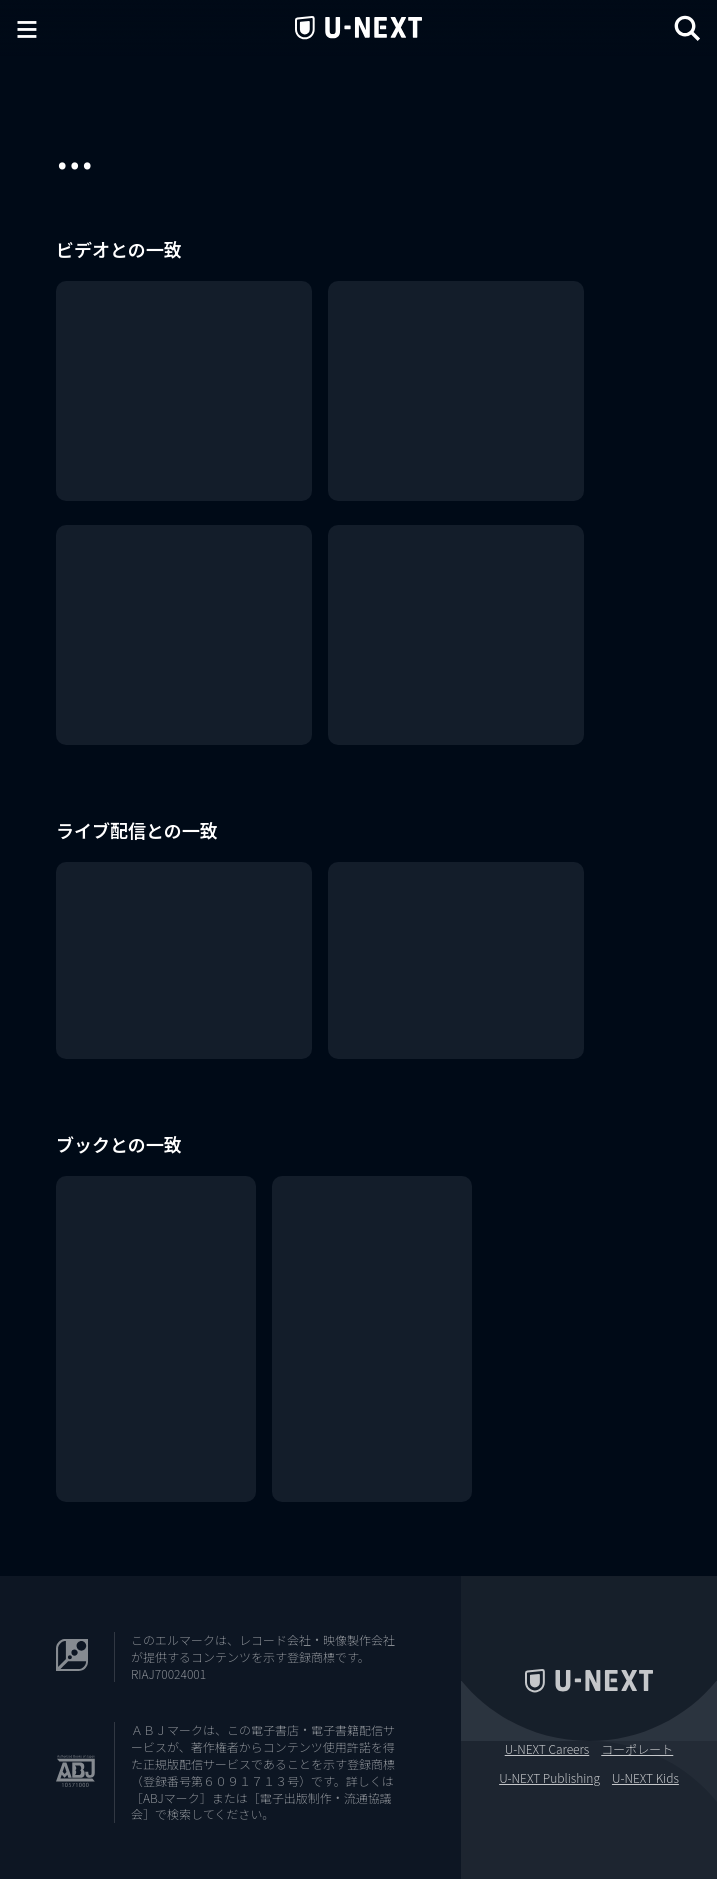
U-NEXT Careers (547, 1749)
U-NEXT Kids (645, 1778)
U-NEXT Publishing (549, 1778)
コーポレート (637, 1749)
